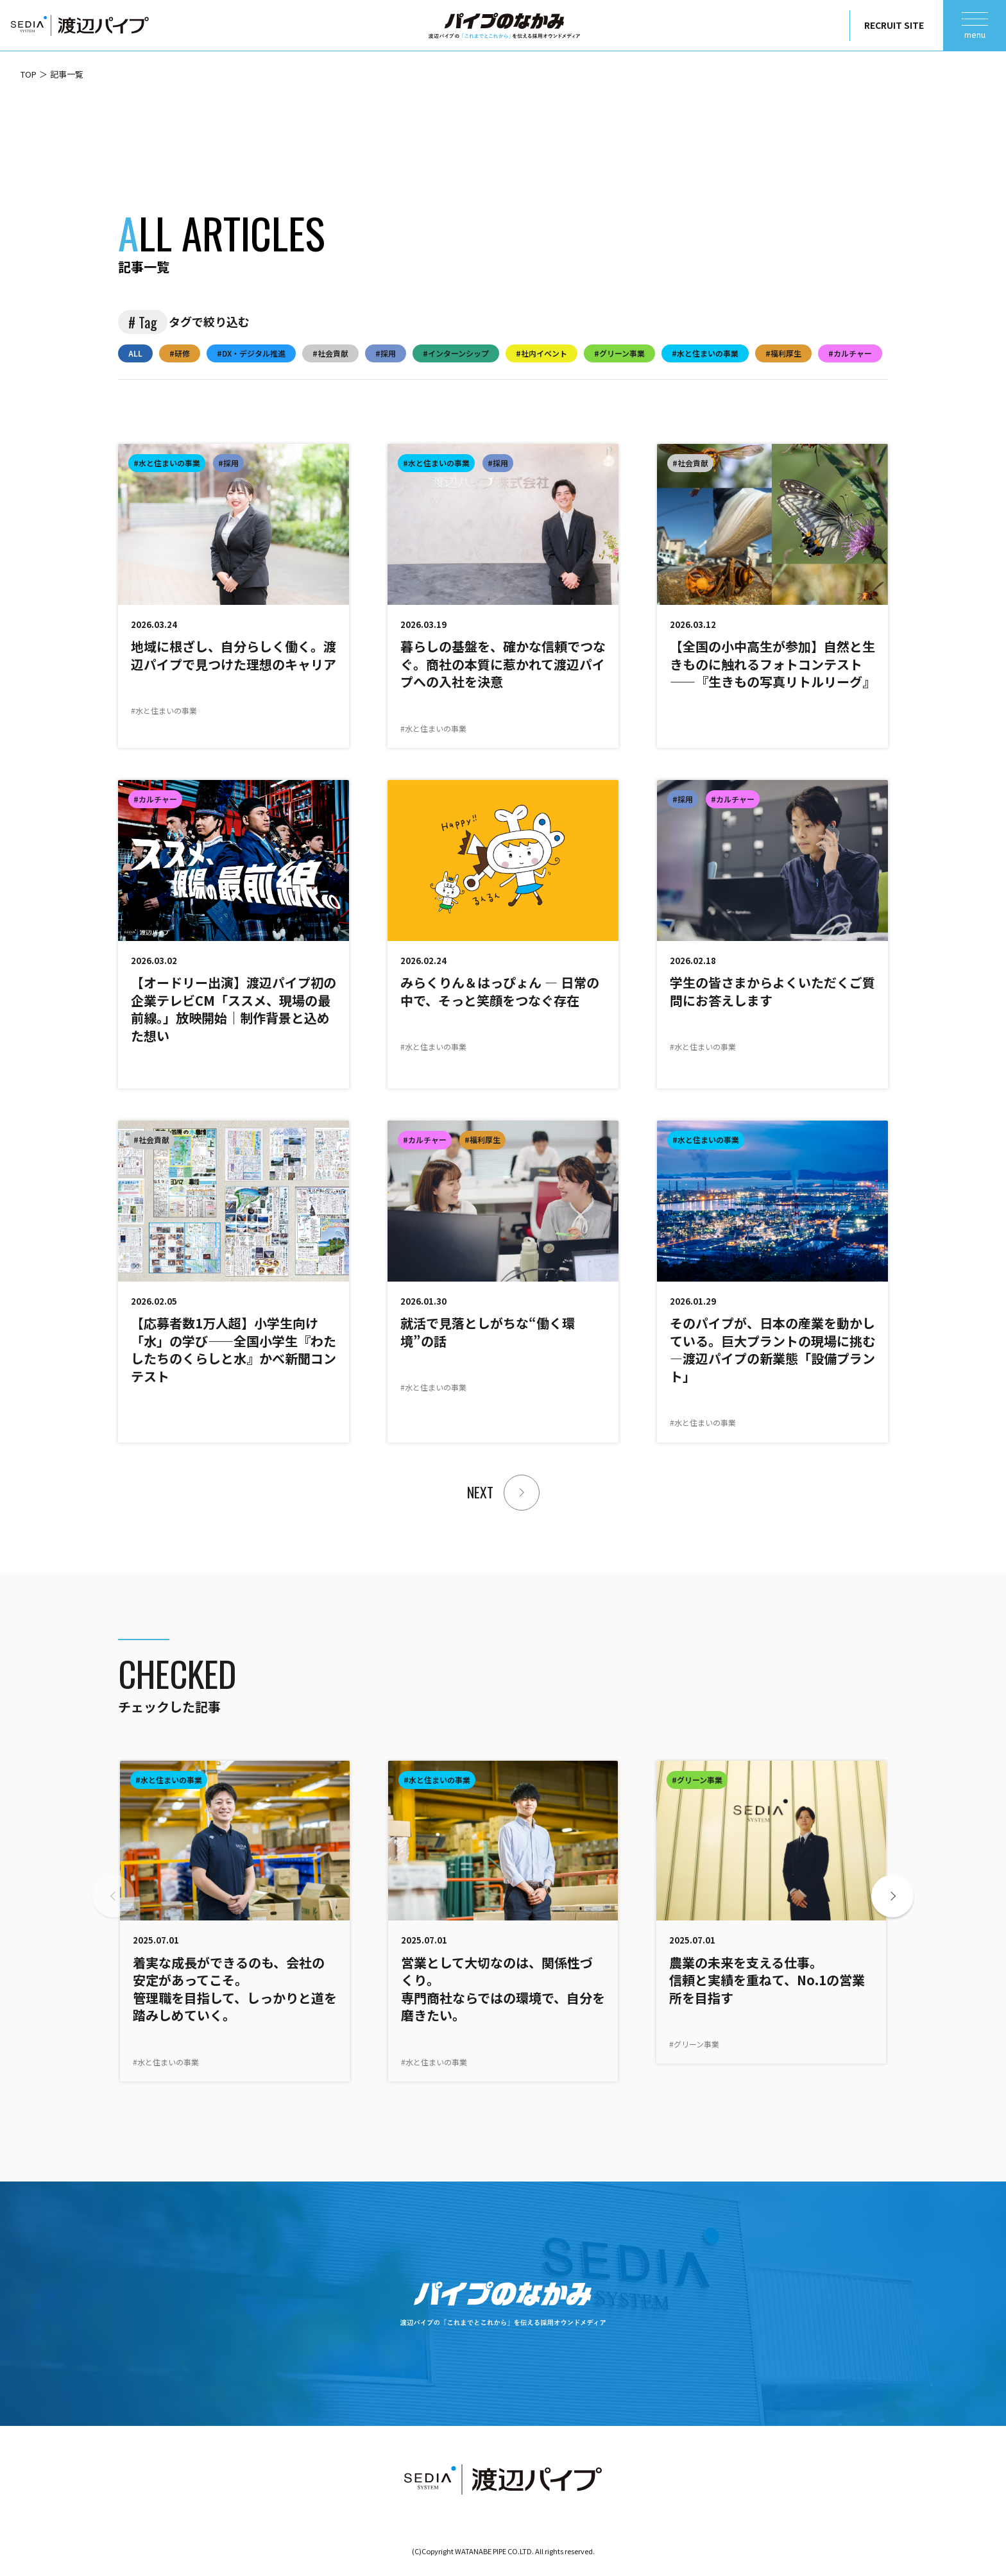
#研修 (179, 353)
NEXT (480, 1492)
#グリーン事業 (619, 353)
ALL (135, 353)
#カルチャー (850, 353)
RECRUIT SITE (894, 25)
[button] (892, 1896)
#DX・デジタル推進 (251, 353)
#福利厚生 (783, 353)
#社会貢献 (330, 353)
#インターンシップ (456, 353)
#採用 (385, 353)
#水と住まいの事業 (705, 353)
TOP (29, 74)
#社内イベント (541, 353)
